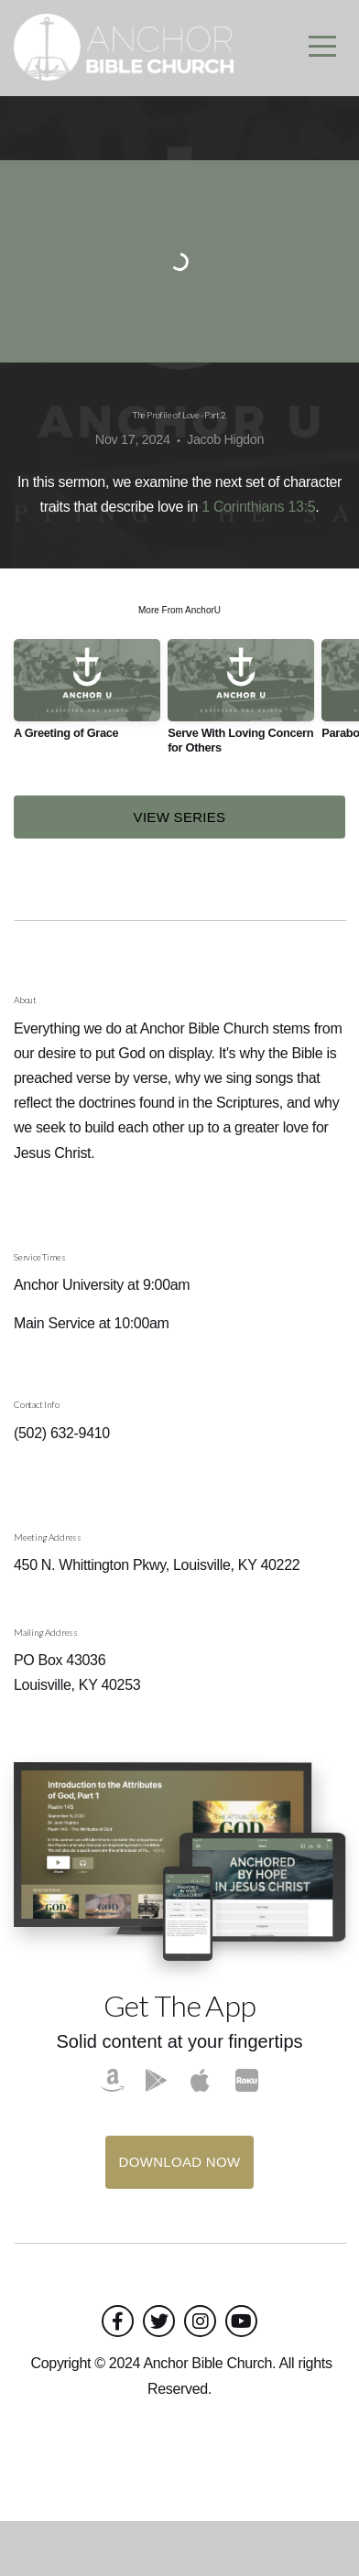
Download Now (180, 2216)
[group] (87, 751)
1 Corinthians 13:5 (258, 561)
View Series (180, 872)
